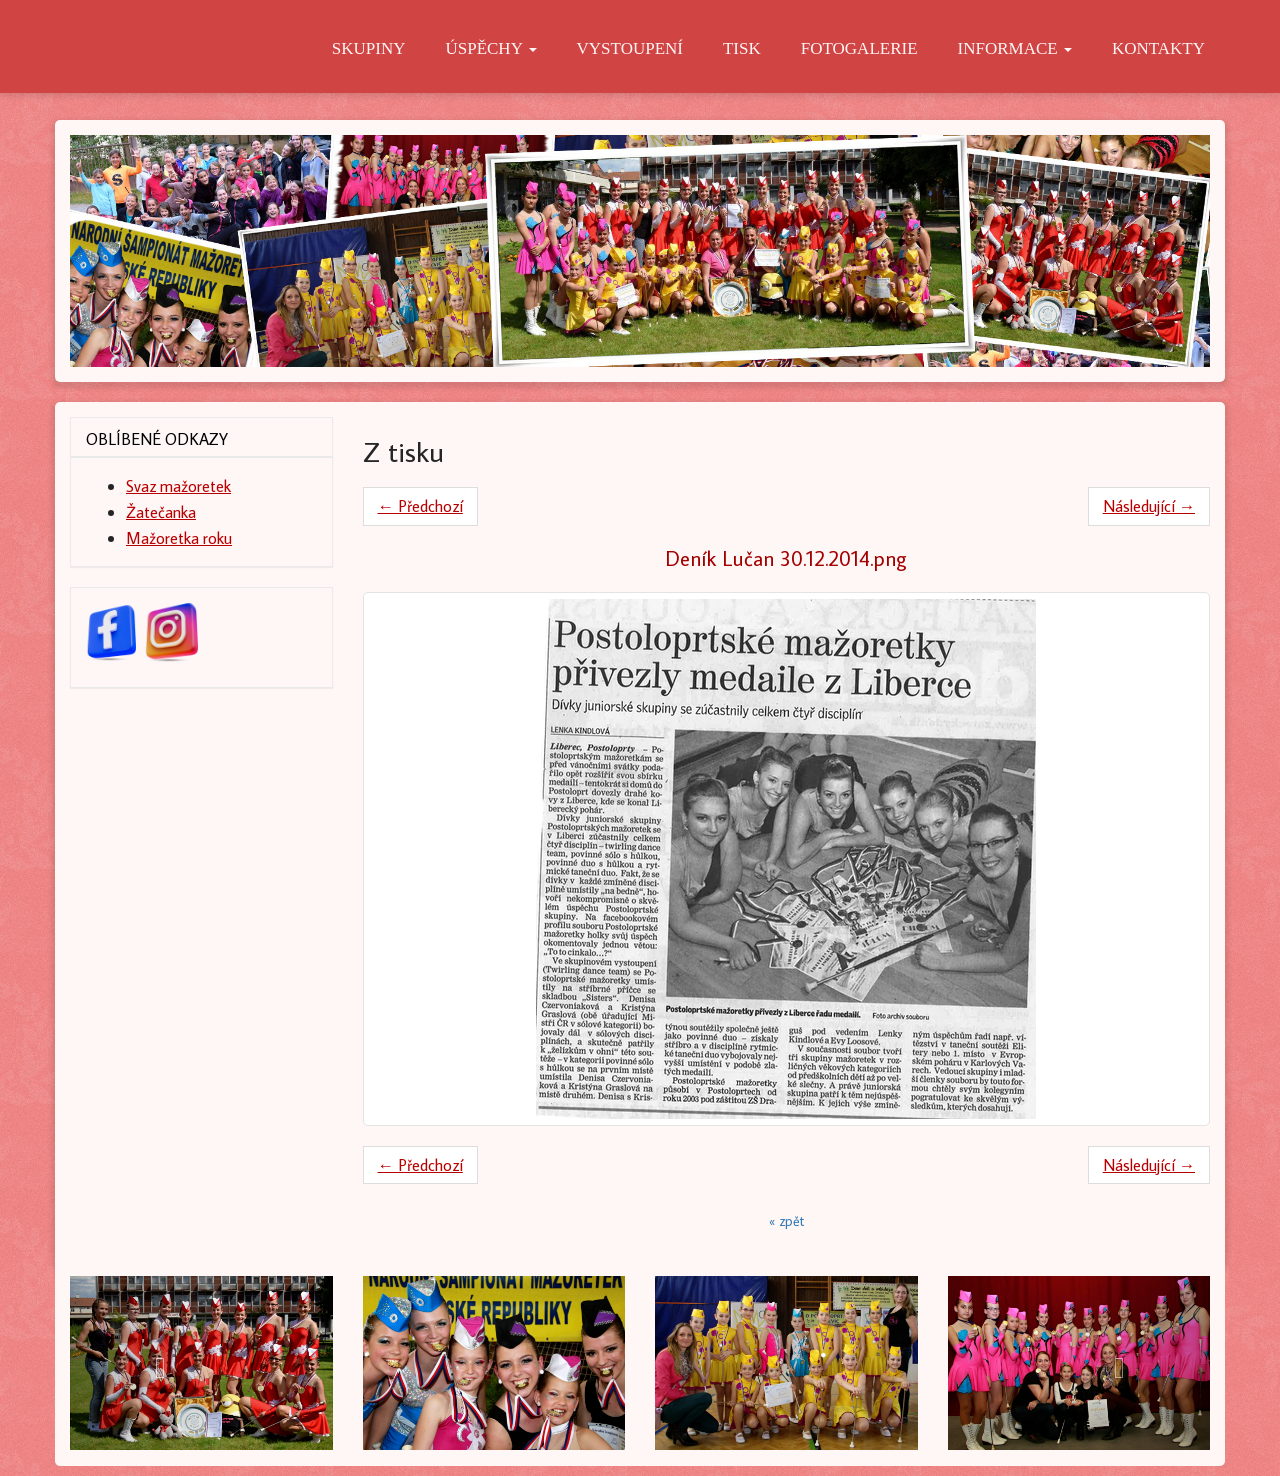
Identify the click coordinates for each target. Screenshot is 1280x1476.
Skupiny (369, 48)
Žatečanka (161, 511)
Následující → (1149, 505)
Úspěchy (490, 48)
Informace (1015, 48)
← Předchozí (420, 505)
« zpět (786, 1221)
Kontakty (1158, 48)
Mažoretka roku (179, 537)
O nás (266, 48)
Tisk (742, 48)
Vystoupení (630, 48)
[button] (155, 1363)
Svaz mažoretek (178, 485)
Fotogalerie (859, 48)
